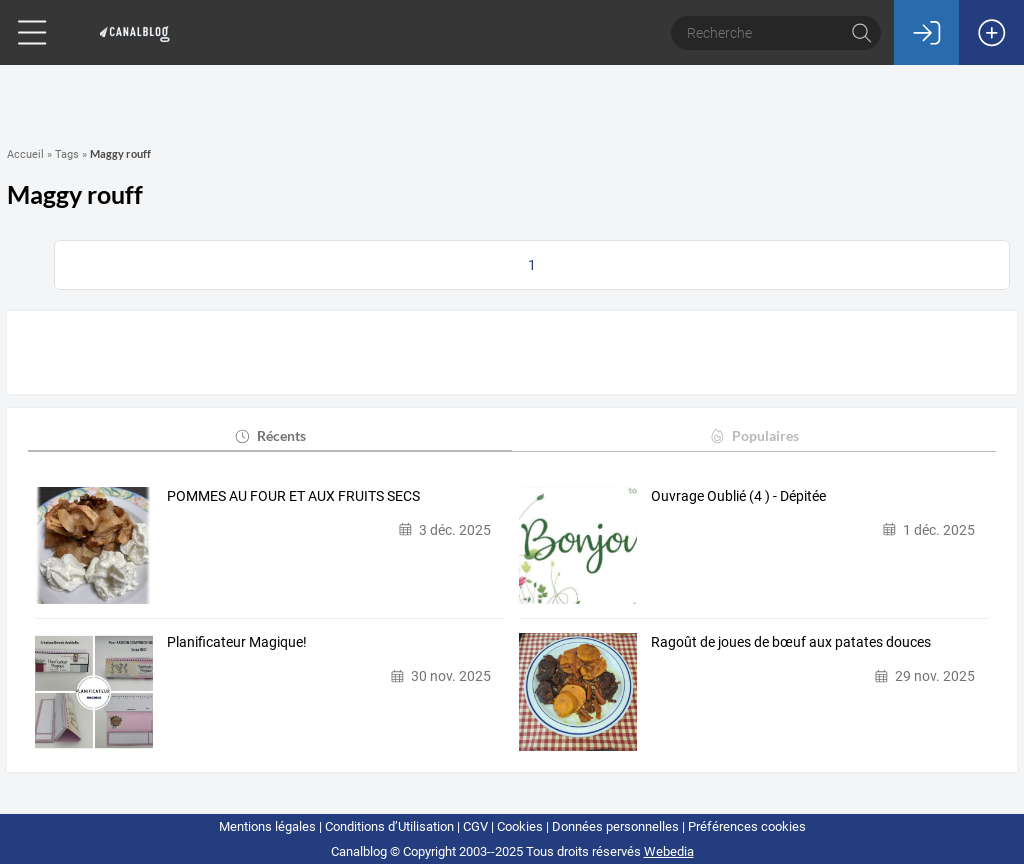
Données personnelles (615, 826)
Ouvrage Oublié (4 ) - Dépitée (738, 496)
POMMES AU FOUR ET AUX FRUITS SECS (293, 496)
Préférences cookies (747, 826)
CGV (475, 826)
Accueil (25, 154)
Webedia (669, 851)
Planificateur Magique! (237, 642)
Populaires (753, 435)
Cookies (520, 826)
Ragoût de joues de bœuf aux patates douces (791, 642)
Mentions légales (267, 826)
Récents (269, 435)
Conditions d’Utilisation (389, 826)
